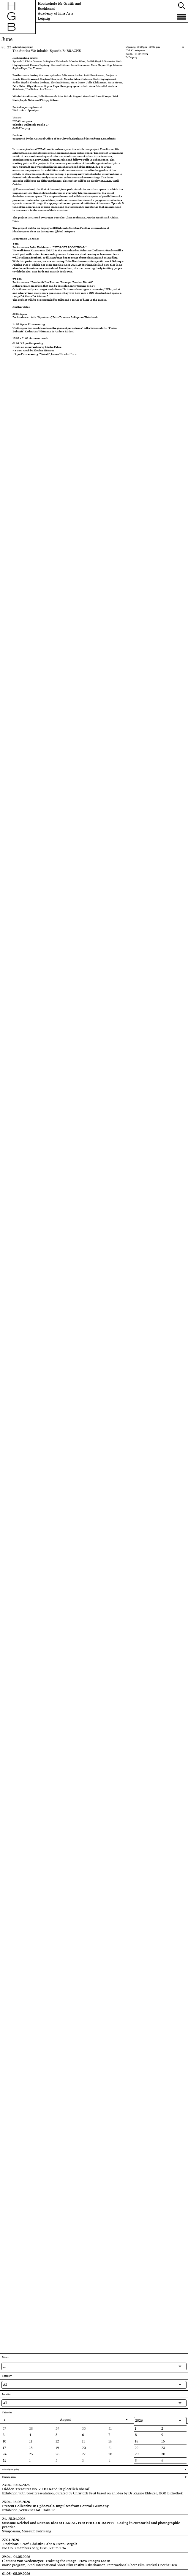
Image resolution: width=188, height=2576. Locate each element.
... (4, 2366)
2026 (139, 2420)
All (5, 2385)
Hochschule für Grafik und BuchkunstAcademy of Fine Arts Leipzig (59, 10)
